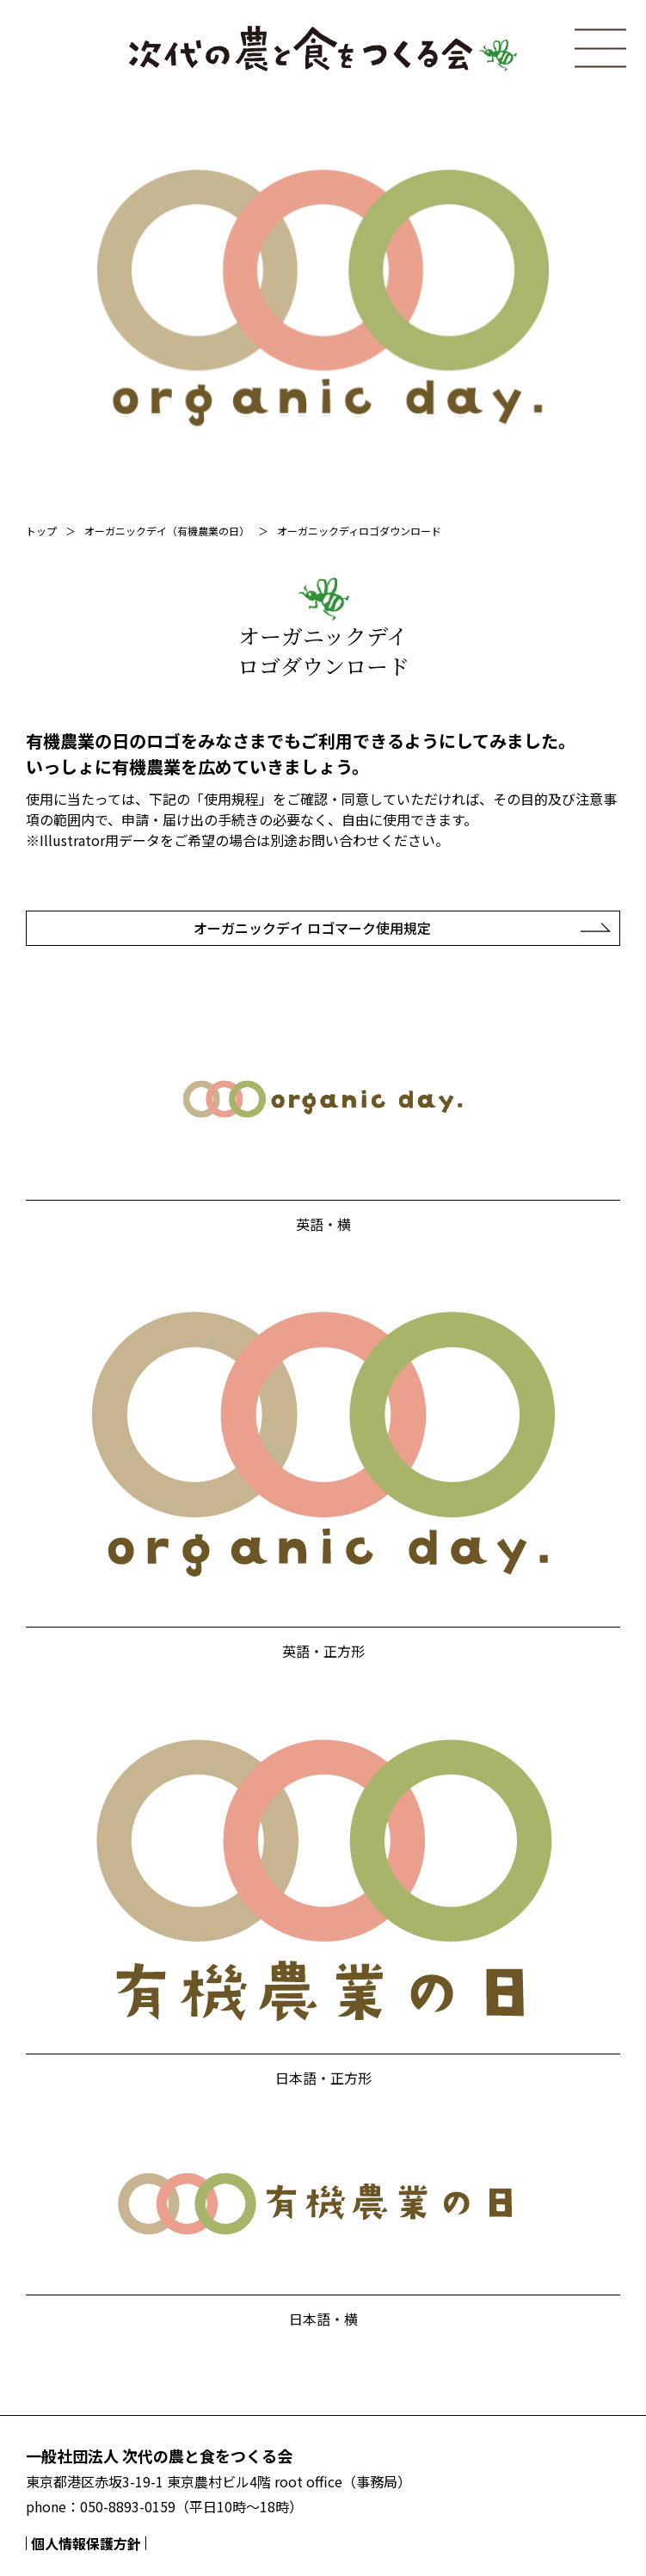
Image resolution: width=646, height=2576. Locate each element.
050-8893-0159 (127, 2506)
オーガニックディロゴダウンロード (359, 530)
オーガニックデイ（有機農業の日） (166, 530)
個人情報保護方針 (86, 2543)
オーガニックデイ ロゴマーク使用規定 (312, 927)
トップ (41, 530)
